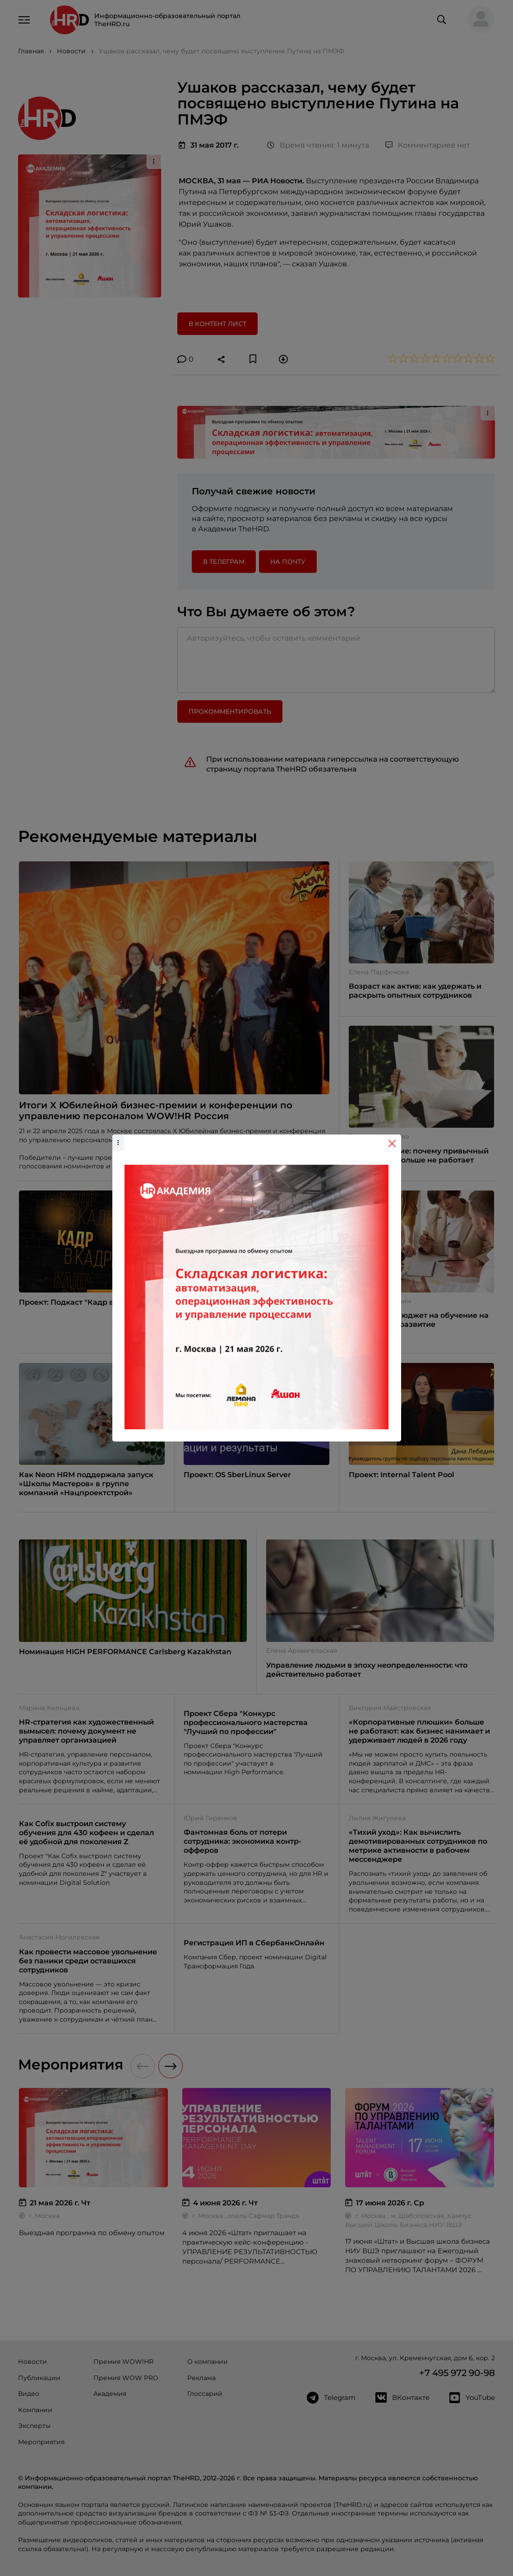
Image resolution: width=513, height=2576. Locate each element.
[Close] (392, 1143)
